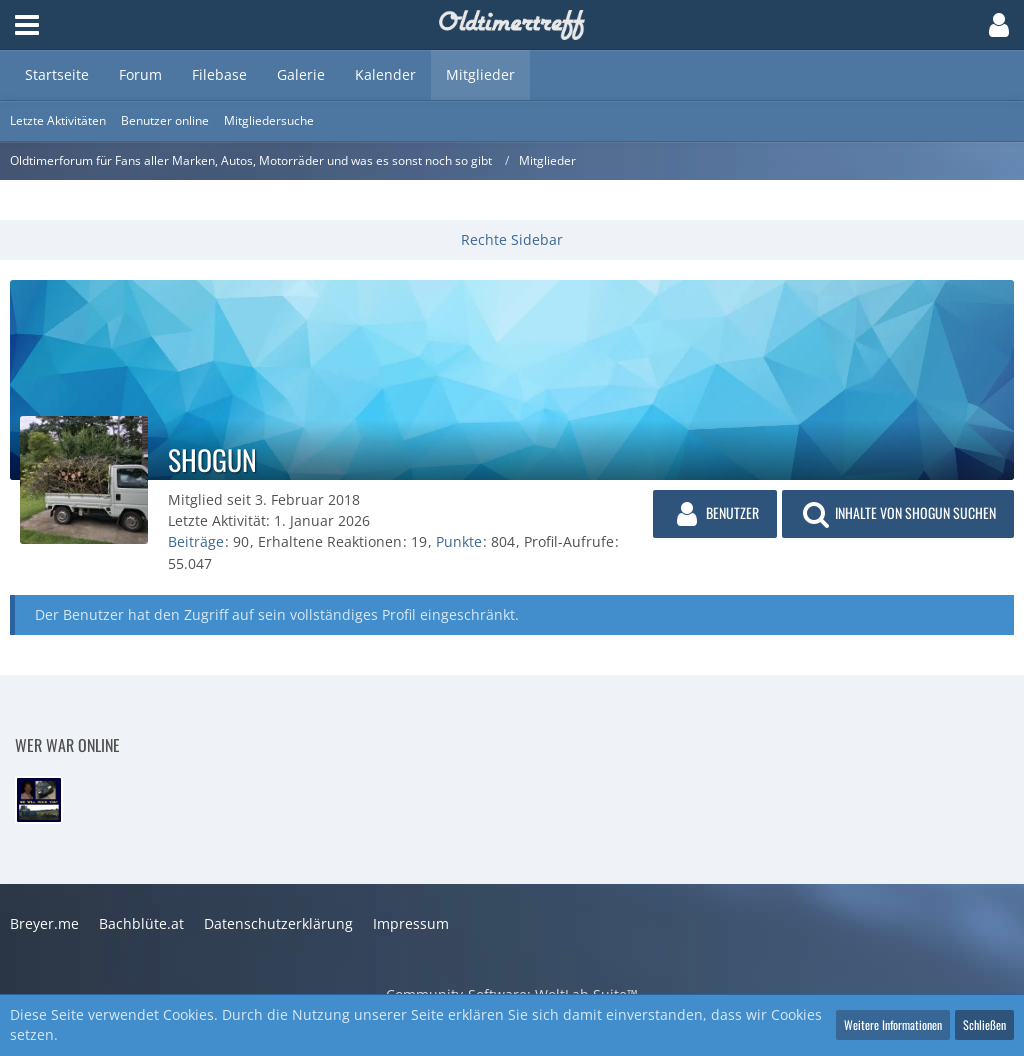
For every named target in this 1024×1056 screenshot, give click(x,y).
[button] (27, 25)
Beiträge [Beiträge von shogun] (196, 541)
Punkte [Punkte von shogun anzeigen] (459, 541)
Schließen (984, 1024)
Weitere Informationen (893, 1024)
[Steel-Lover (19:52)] (39, 800)
